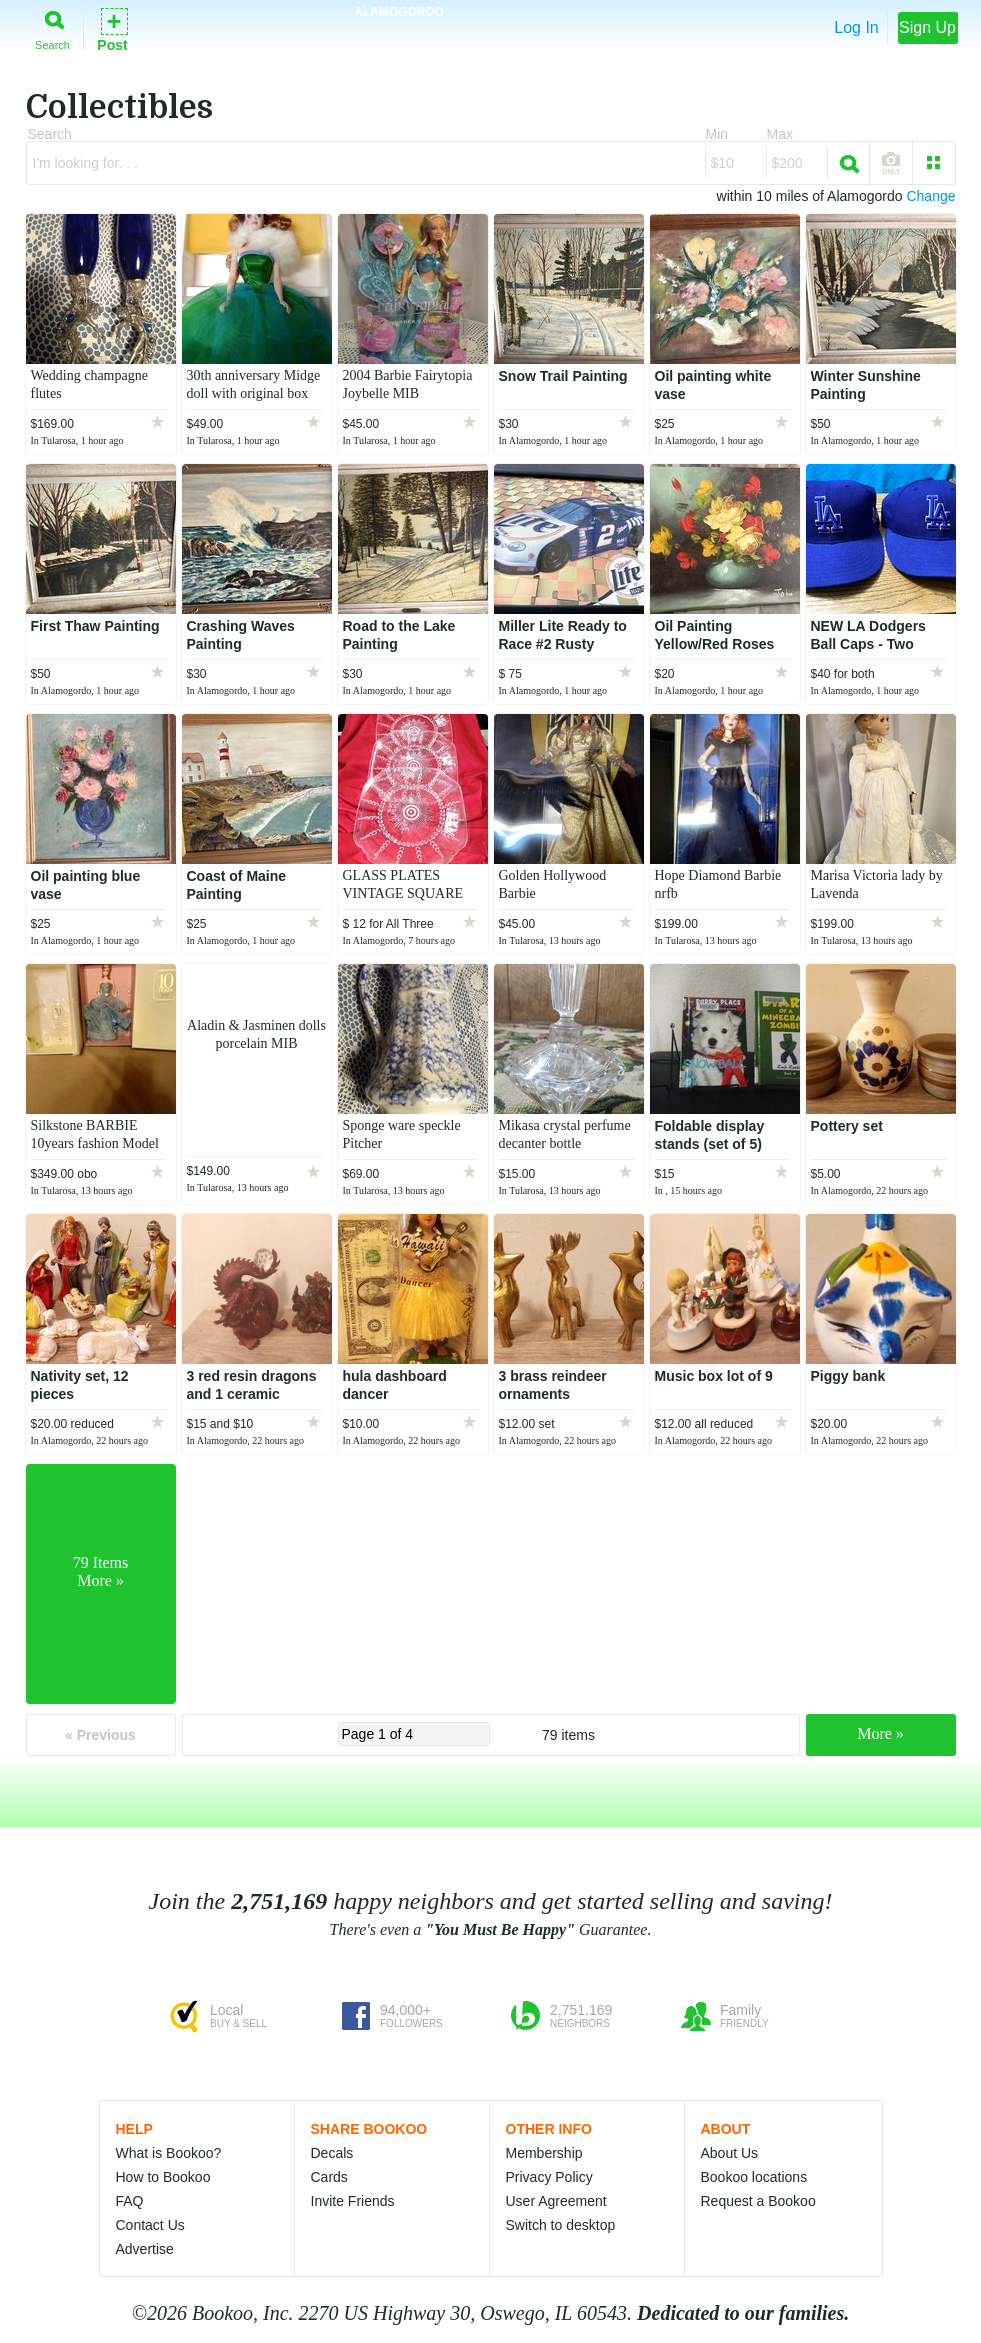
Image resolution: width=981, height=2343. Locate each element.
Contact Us (150, 2225)
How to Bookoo (163, 2177)
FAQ (130, 2201)
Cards (329, 2177)
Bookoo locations (754, 2177)
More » (880, 1733)
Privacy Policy (549, 2177)
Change (930, 196)
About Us (730, 2153)
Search (52, 26)
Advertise (145, 2249)
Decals (332, 2153)
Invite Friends (353, 2201)
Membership (544, 2153)
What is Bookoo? (169, 2153)
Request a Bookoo (758, 2201)
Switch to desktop (561, 2225)
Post (112, 28)
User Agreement (556, 2201)
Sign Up (927, 27)
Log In (856, 27)
